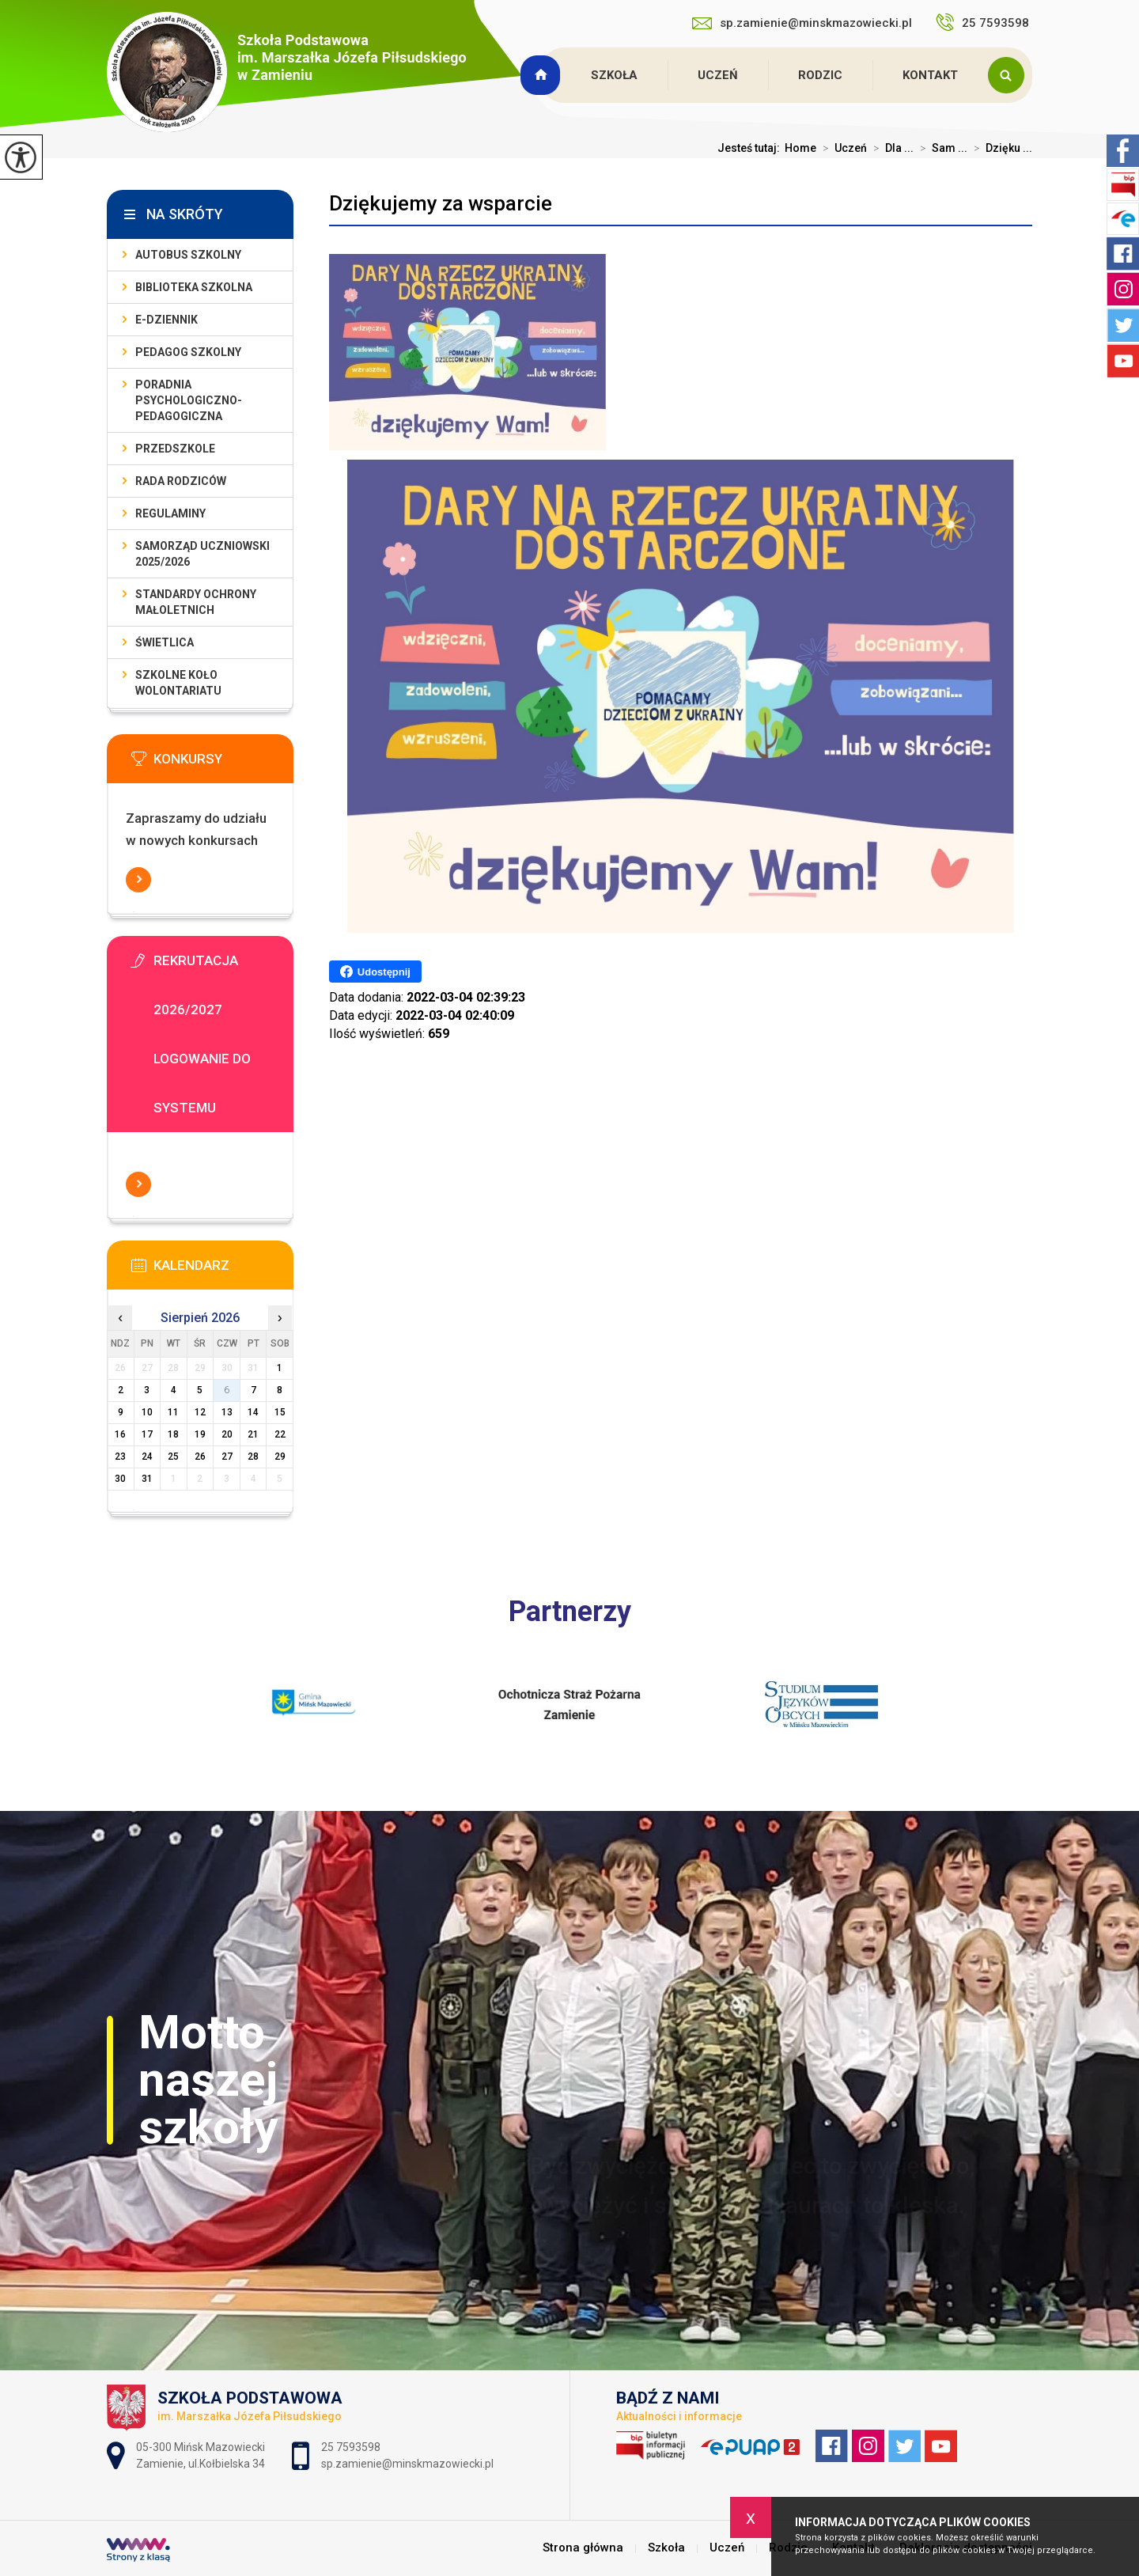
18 (173, 1434)
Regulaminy (170, 513)
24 (147, 1456)
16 (120, 1434)
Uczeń (718, 75)
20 (227, 1434)
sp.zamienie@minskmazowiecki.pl (802, 23)
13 (227, 1412)
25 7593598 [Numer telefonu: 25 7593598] (352, 2447)
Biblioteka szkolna (193, 287)
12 (200, 1412)
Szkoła (614, 75)
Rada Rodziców (180, 481)
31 (147, 1478)
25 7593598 (984, 22)
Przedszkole (175, 448)
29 (280, 1456)
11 (173, 1412)
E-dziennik (166, 319)
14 (253, 1412)
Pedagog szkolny (188, 352)
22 (280, 1434)
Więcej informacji (138, 879)
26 (200, 1456)
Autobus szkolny (188, 254)
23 (120, 1456)
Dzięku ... (999, 147)
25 (173, 1456)
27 (227, 1456)
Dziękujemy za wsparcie (440, 203)
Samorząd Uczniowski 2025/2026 (202, 554)
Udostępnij (375, 971)
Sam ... (940, 147)
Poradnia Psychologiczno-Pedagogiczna (188, 400)
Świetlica (164, 642)
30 (120, 1478)
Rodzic (820, 75)
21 (253, 1434)
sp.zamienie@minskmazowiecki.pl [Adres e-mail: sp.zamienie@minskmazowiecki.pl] (407, 2463)
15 (280, 1412)
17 (147, 1434)
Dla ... (890, 147)
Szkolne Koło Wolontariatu (178, 683)
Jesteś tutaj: (751, 147)
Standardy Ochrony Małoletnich (195, 602)
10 (147, 1412)
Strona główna (542, 75)
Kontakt (930, 75)
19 (200, 1434)
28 (253, 1456)
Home (800, 147)
